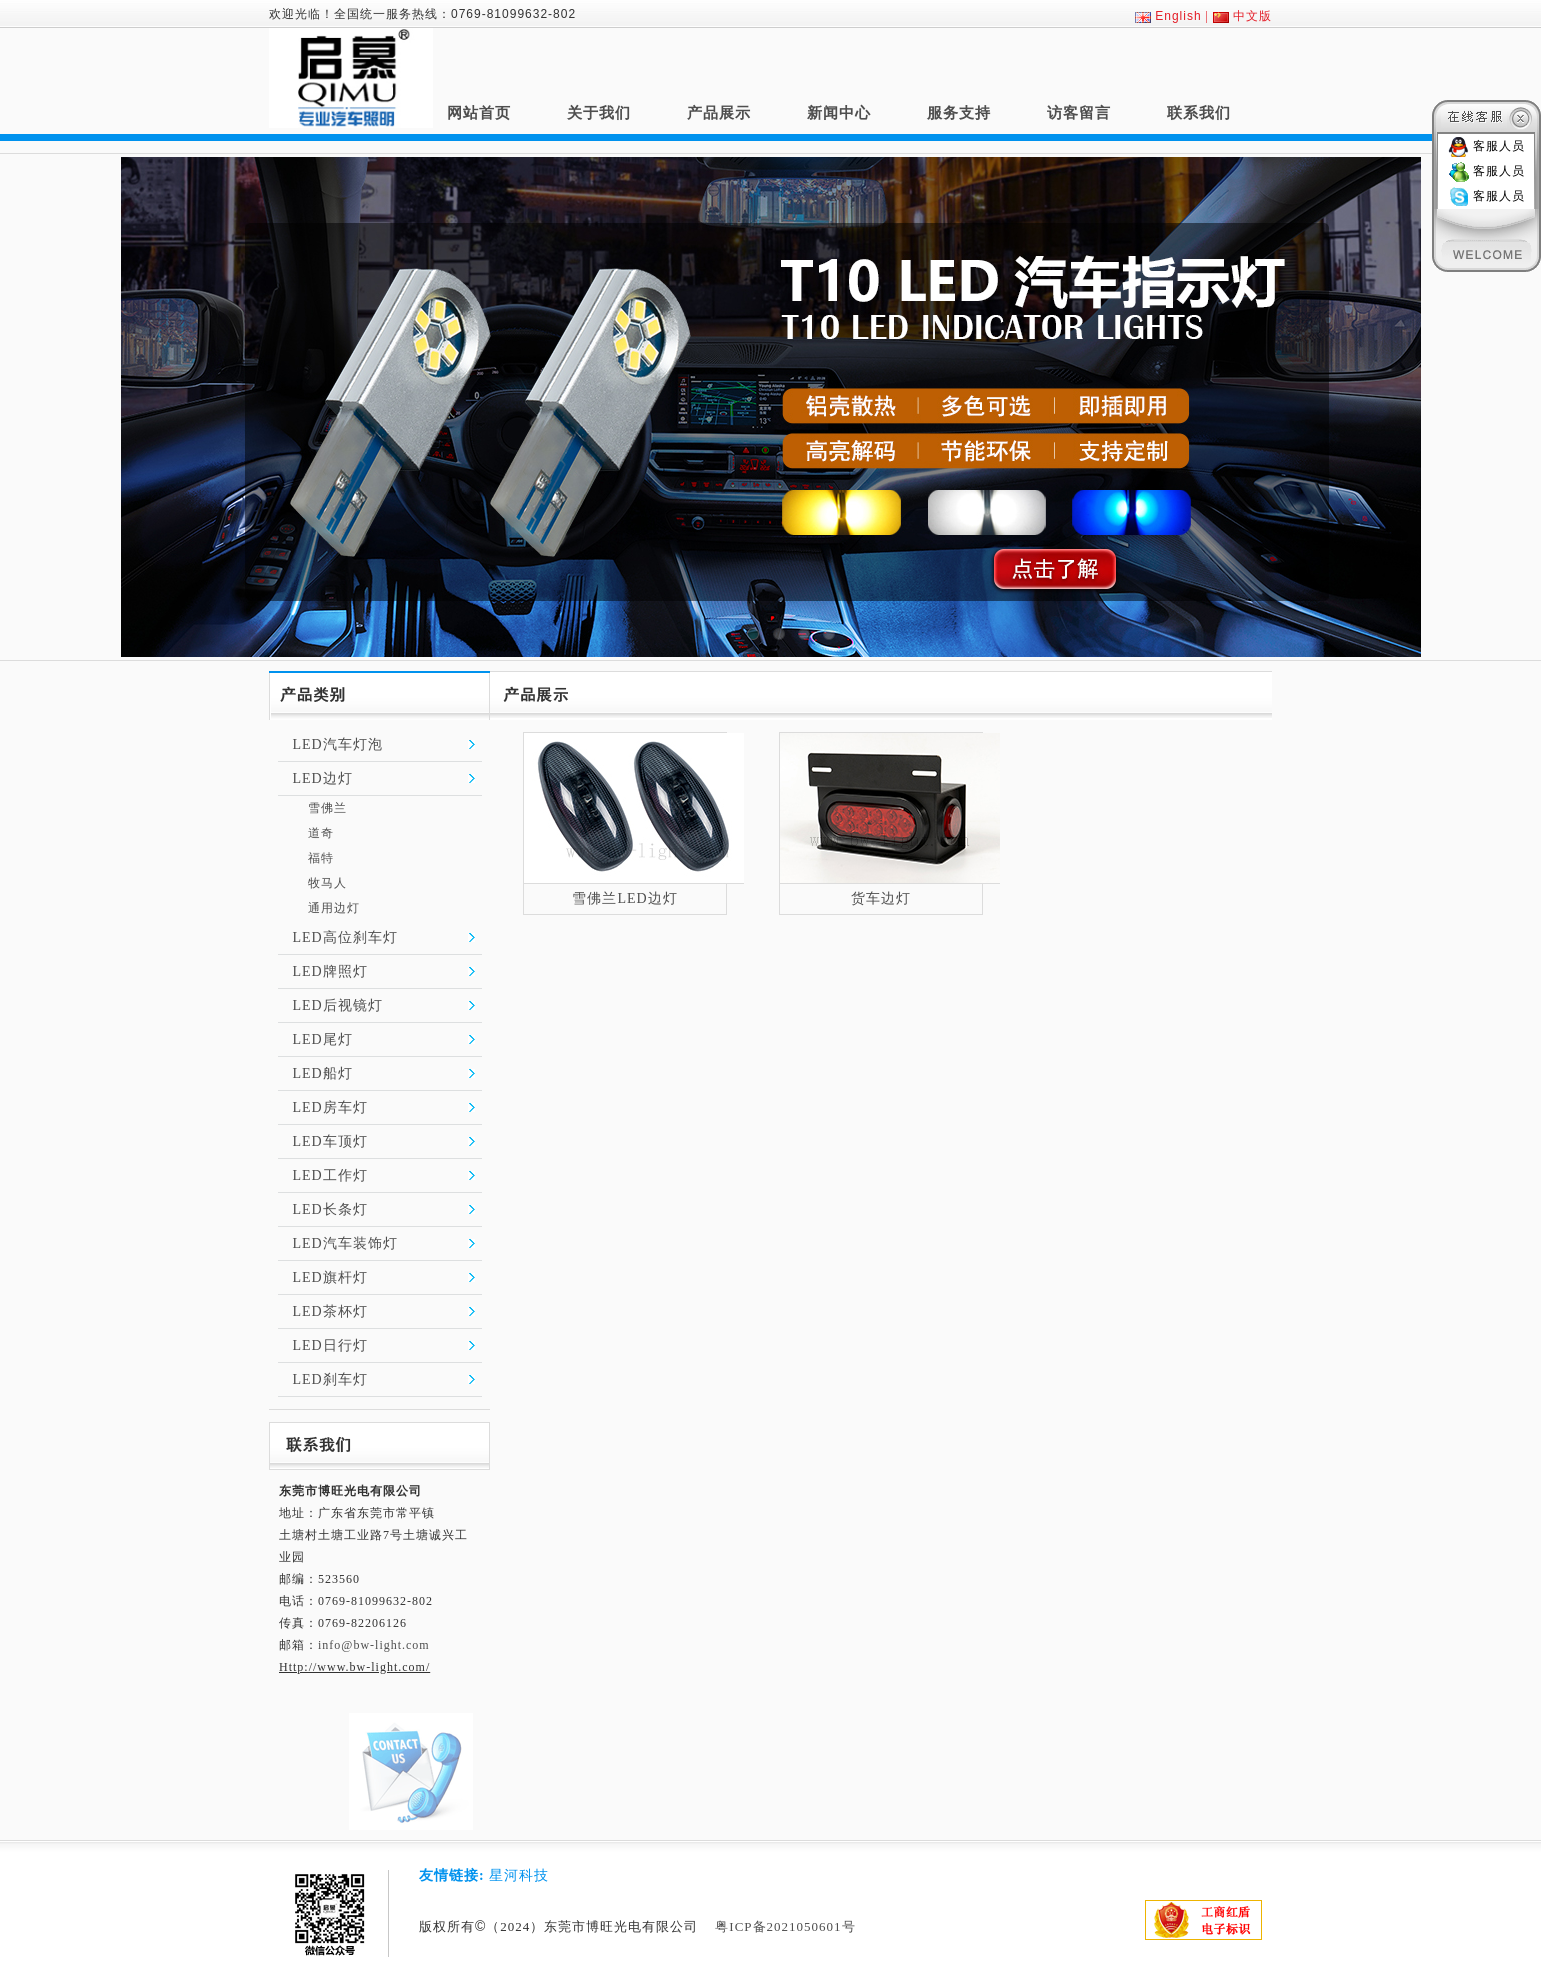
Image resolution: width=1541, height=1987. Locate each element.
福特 (321, 858)
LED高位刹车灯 (345, 937)
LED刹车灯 (330, 1379)
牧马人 (327, 883)
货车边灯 (881, 898)
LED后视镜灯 (338, 1005)
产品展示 (719, 113)
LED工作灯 (330, 1175)
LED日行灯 (330, 1345)
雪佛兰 (327, 808)
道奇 (321, 833)
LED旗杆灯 (330, 1277)
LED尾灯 (323, 1039)
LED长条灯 (330, 1209)
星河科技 (519, 1875)
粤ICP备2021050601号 (785, 1926)
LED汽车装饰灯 (345, 1243)
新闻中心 (839, 113)
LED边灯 (323, 778)
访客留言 (1079, 113)
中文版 (1252, 16)
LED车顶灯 (330, 1141)
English (1178, 16)
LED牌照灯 (330, 971)
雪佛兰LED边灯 (624, 898)
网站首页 (479, 113)
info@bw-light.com (374, 1645)
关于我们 (599, 113)
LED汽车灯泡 (338, 744)
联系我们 (1199, 113)
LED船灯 (323, 1073)
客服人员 (1499, 146)
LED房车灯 (330, 1107)
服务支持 (959, 113)
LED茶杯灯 (330, 1311)
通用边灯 (334, 908)
